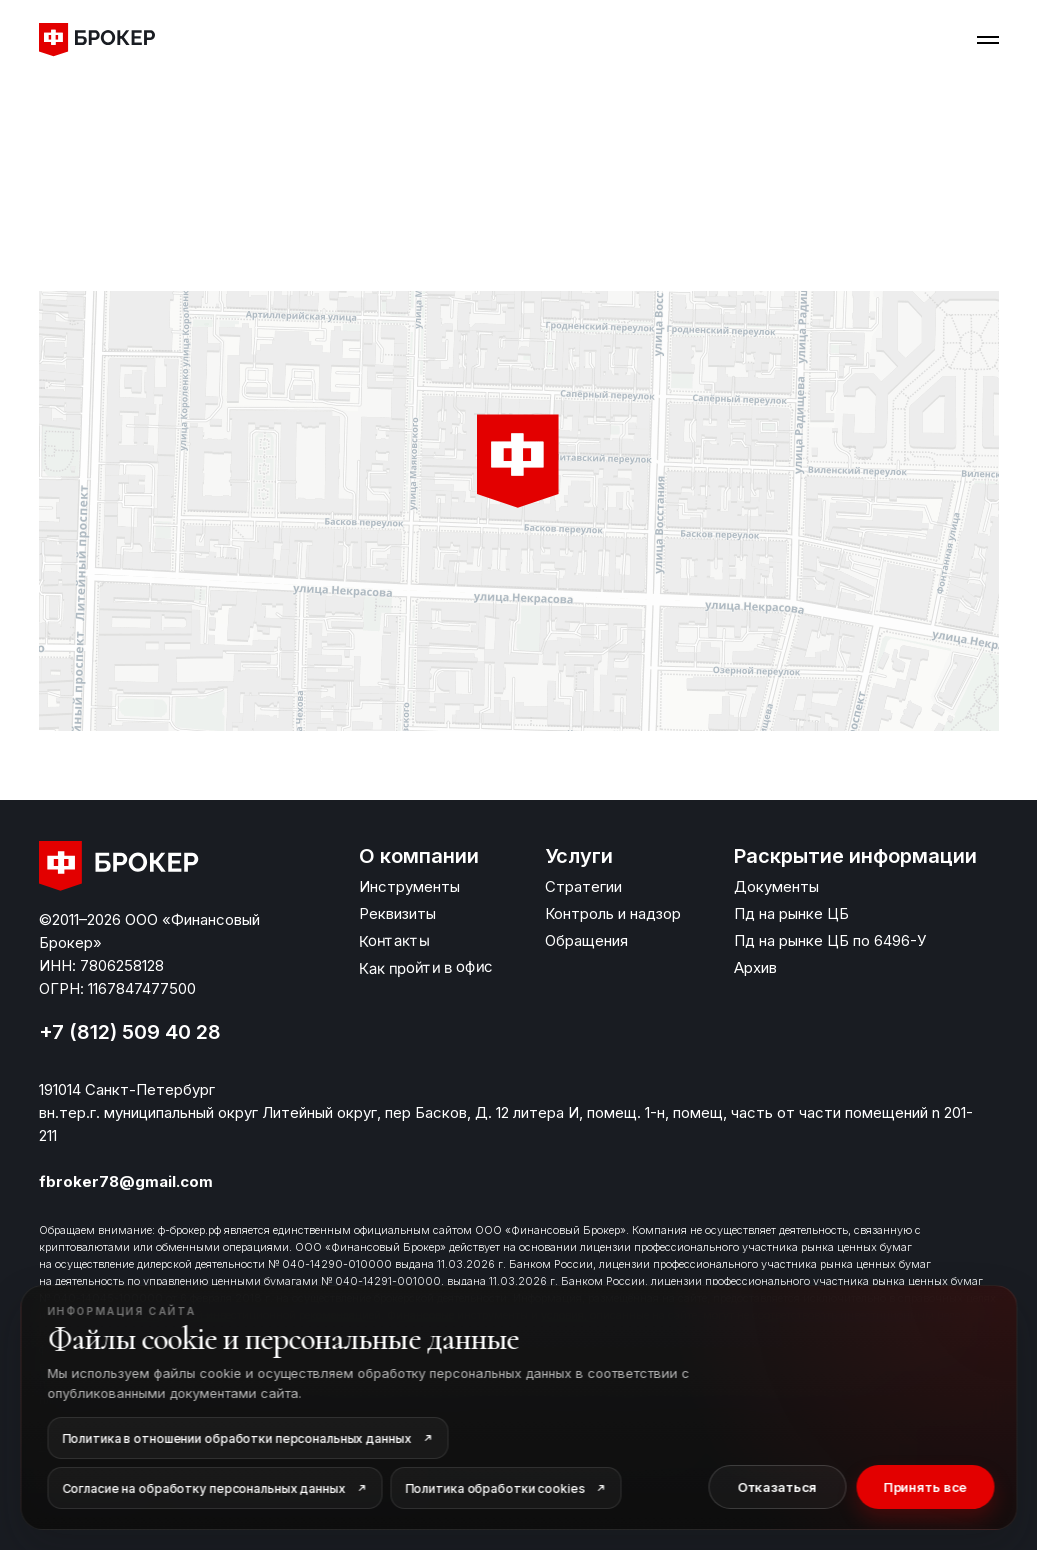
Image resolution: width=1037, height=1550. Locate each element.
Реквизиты (397, 913)
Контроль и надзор (613, 913)
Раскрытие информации (855, 856)
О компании (419, 856)
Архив (755, 967)
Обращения (586, 940)
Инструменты (409, 886)
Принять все (925, 1487)
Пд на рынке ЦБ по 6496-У (830, 940)
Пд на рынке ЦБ (791, 913)
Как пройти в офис (425, 967)
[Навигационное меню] (988, 40)
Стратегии (583, 886)
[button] (519, 462)
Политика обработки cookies (495, 1488)
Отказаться (777, 1487)
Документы (776, 886)
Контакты (393, 940)
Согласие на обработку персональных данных (203, 1488)
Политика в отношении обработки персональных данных (236, 1438)
